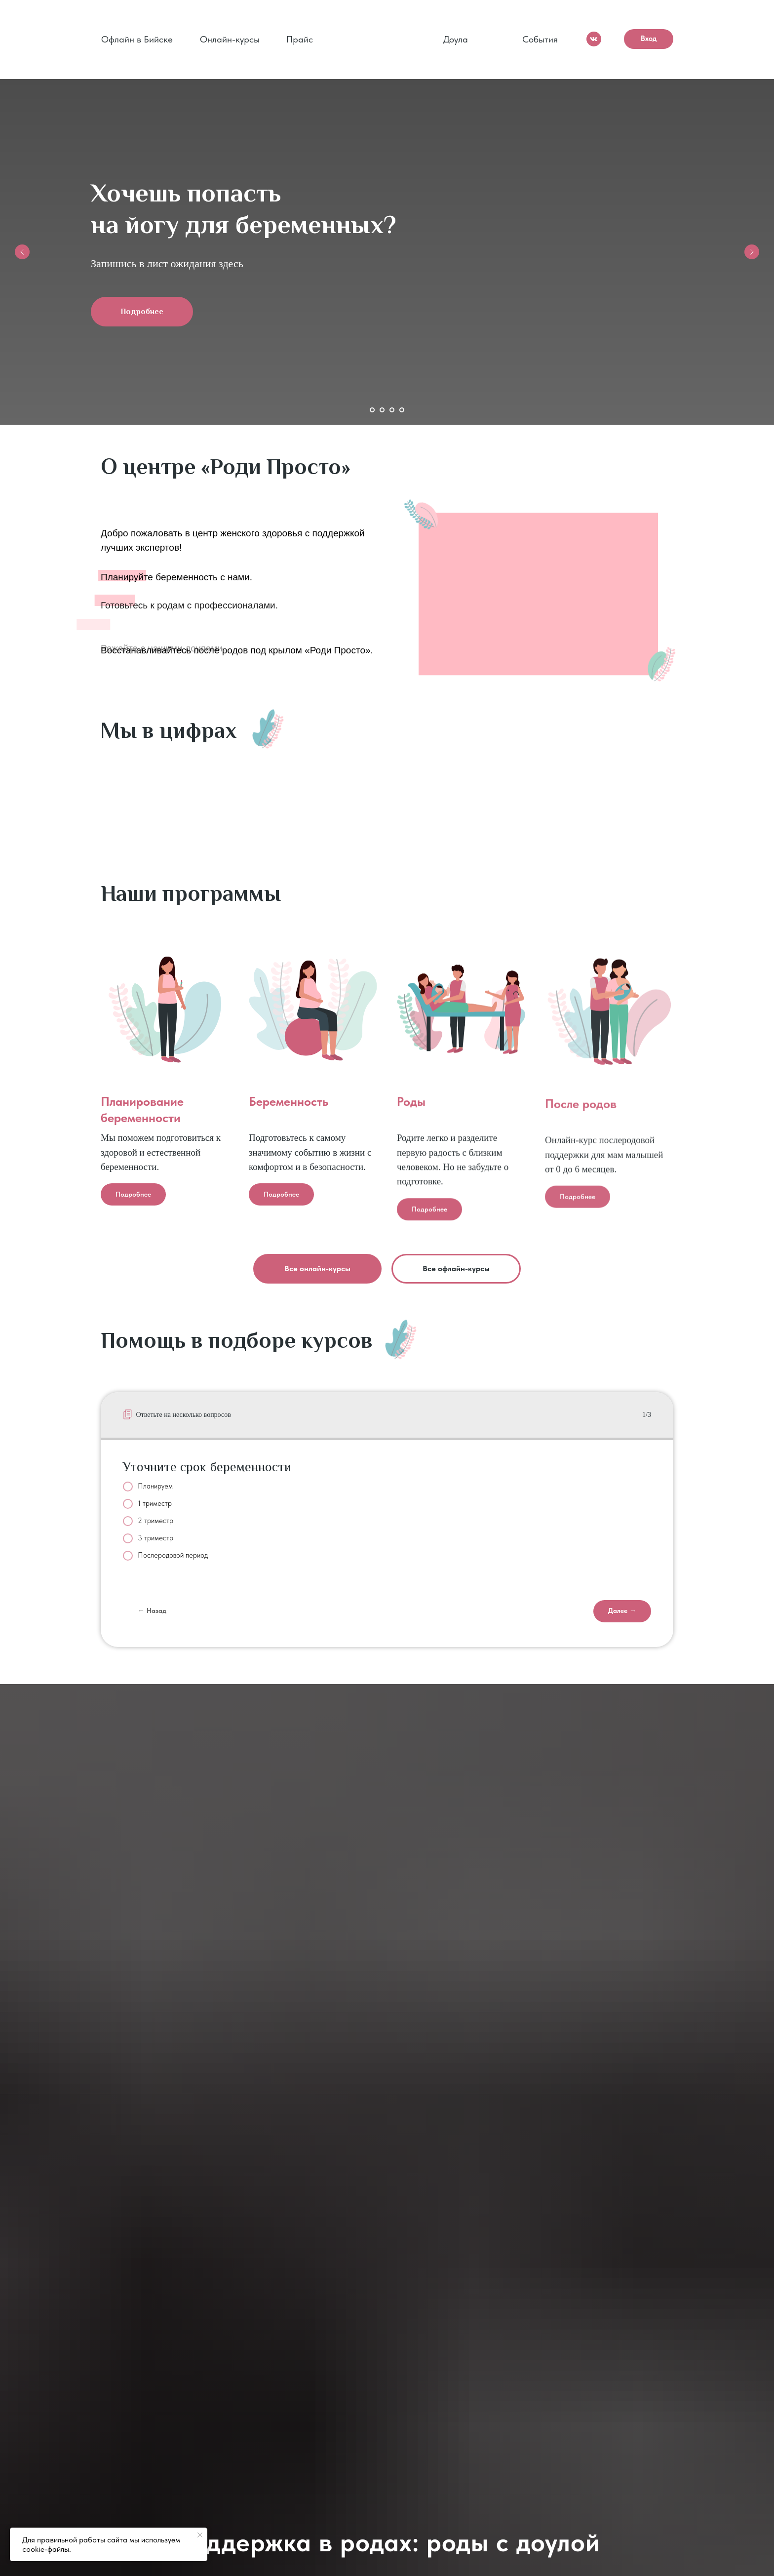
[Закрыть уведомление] (200, 2535)
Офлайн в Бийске (137, 39)
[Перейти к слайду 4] (401, 409)
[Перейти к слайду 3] (391, 409)
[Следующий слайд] (751, 251)
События (540, 39)
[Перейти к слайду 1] (372, 409)
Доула (455, 39)
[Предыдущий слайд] (22, 251)
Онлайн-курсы (230, 39)
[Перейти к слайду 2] (382, 409)
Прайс (299, 39)
